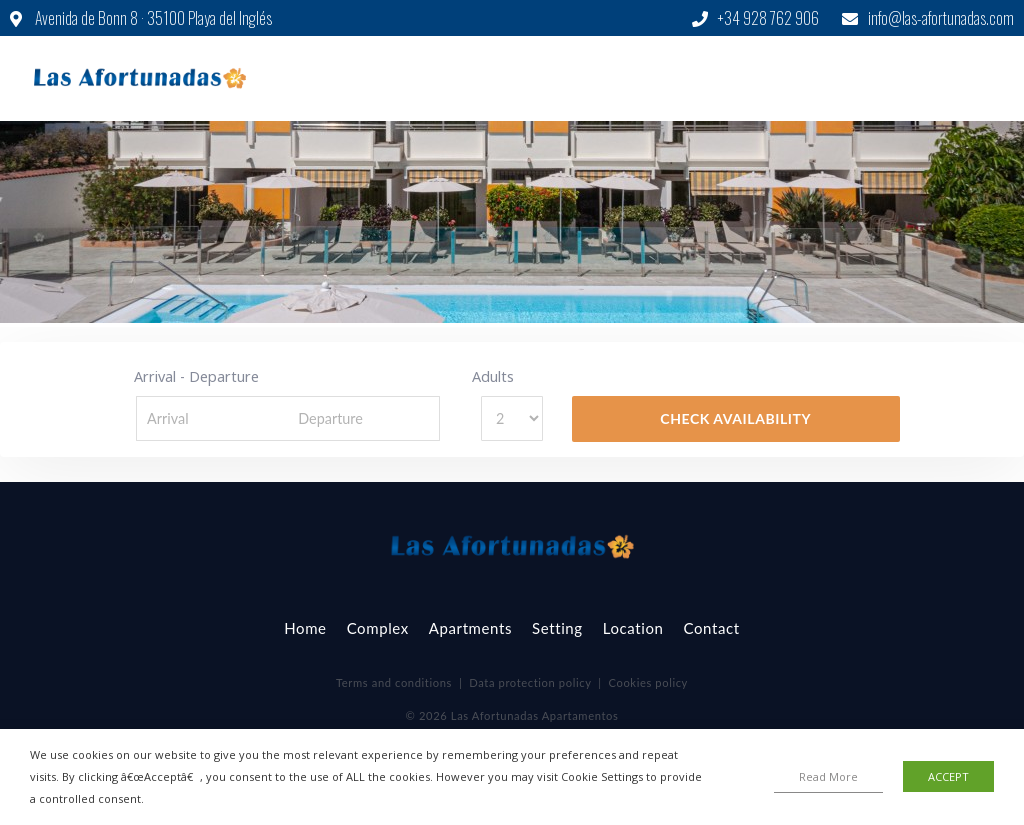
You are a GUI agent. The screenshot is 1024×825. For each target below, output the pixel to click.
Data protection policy (530, 682)
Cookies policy (648, 682)
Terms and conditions (394, 682)
